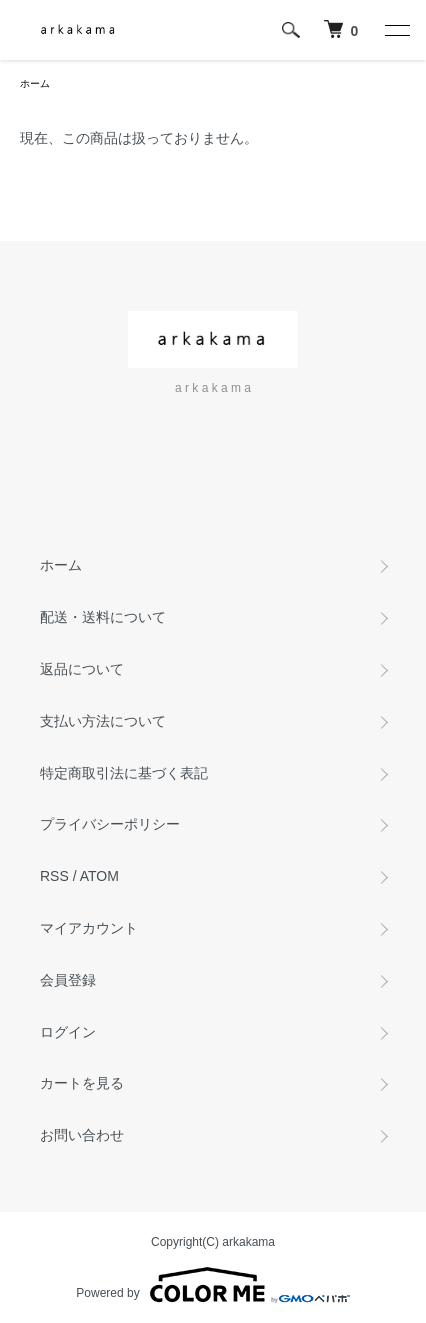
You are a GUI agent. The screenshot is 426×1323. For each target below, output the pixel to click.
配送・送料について (103, 617)
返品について (82, 669)
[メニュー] (396, 30)
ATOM (99, 876)
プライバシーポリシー (110, 824)
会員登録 (68, 980)
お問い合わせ (82, 1135)
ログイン (68, 1032)
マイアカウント (89, 928)
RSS (54, 876)
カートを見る (82, 1083)
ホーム (35, 83)
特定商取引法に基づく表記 (124, 773)
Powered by (212, 1285)
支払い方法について (103, 721)
